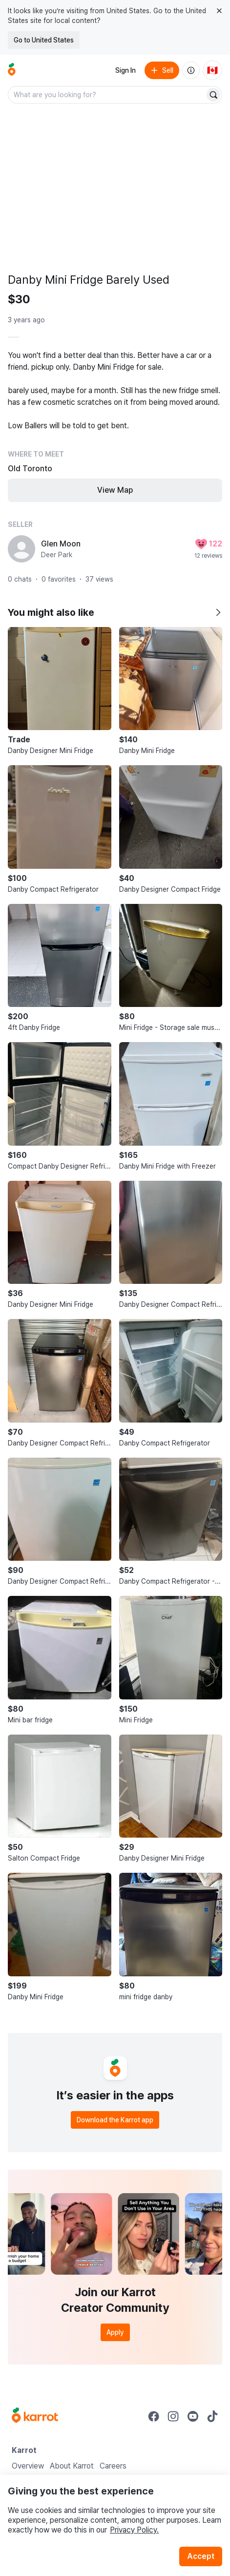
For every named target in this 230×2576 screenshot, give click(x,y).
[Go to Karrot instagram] (173, 2416)
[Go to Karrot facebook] (154, 2416)
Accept (200, 2556)
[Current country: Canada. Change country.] (212, 70)
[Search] (213, 95)
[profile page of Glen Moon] (21, 549)
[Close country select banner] (219, 11)
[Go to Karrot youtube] (193, 2416)
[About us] (191, 70)
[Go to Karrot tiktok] (212, 2416)
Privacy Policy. (134, 2529)
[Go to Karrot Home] (35, 2416)
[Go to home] (12, 70)
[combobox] (107, 95)
